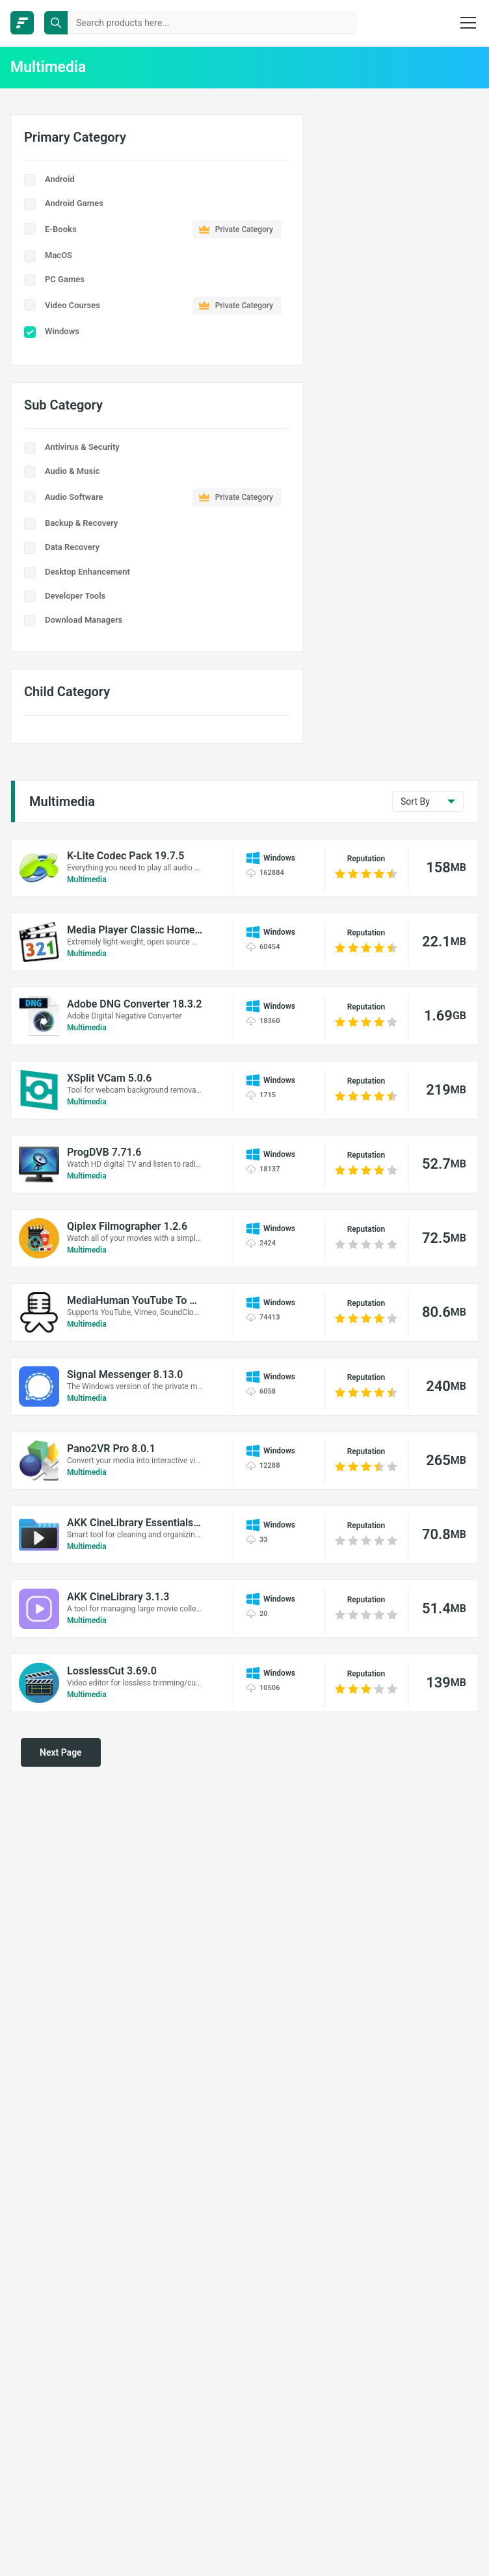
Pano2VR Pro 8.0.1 (111, 1448)
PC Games (65, 279)
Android (60, 179)
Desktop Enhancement (87, 572)
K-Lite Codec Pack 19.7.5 (126, 856)
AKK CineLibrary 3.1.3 (118, 1597)
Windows (62, 331)
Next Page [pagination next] (61, 1752)
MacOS (58, 255)
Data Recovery (72, 547)
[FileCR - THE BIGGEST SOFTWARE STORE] (22, 22)
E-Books (163, 229)
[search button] (56, 22)
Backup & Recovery (81, 523)
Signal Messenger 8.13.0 (125, 1374)
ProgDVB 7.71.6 (104, 1152)
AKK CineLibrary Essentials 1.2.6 (135, 1522)
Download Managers (83, 620)
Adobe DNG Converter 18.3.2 (134, 1004)
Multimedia (87, 879)
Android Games (74, 203)
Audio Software (163, 497)
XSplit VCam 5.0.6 (109, 1078)
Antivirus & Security (82, 447)
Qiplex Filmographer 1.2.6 (127, 1226)
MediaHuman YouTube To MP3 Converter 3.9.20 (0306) (135, 1300)
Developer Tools (75, 596)
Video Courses (163, 305)
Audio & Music (72, 471)
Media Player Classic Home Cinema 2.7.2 (135, 930)
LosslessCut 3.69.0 (112, 1671)
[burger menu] (468, 22)
